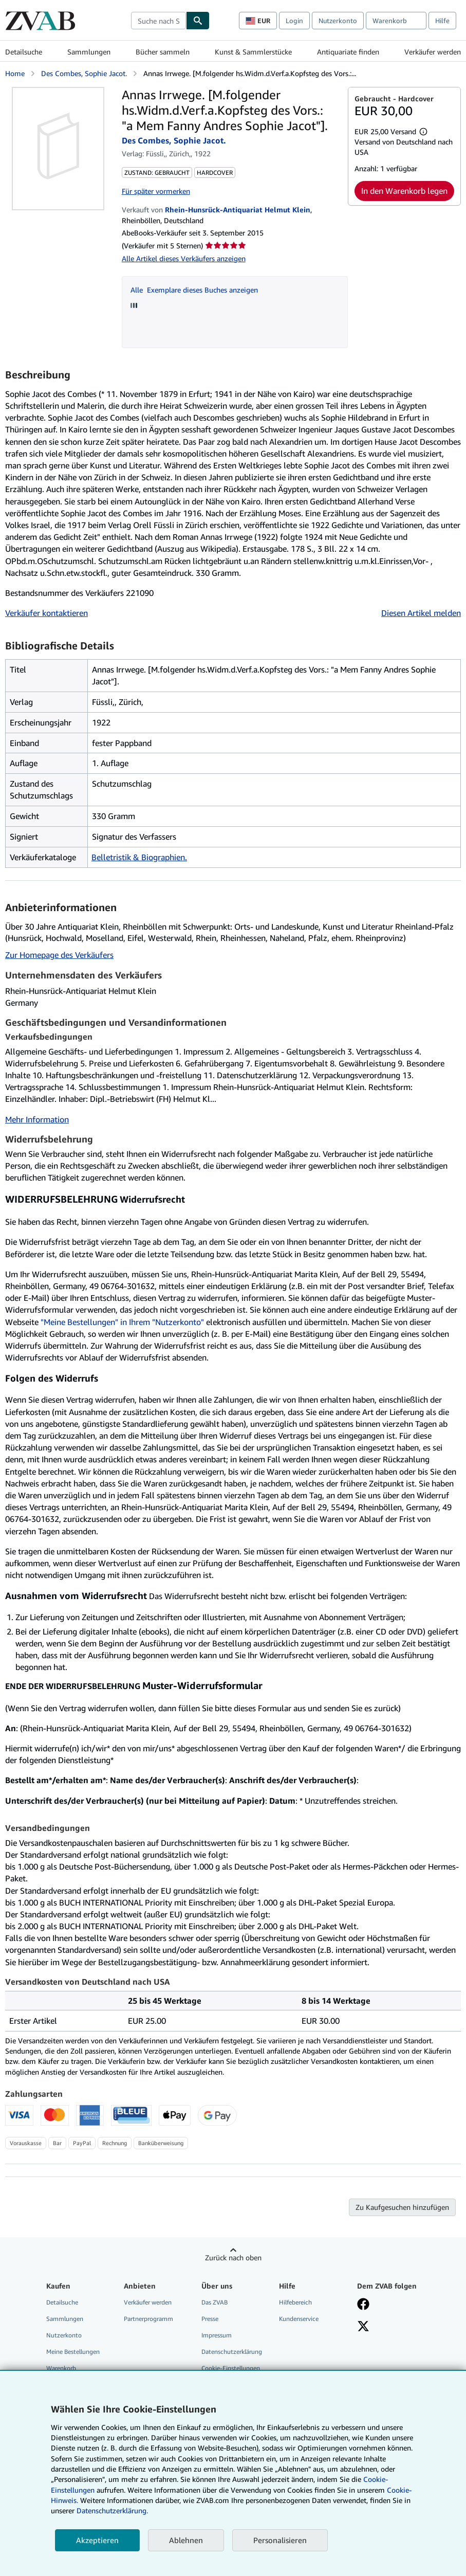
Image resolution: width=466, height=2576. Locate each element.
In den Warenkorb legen (404, 191)
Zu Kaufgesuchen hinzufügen (402, 2207)
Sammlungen (88, 51)
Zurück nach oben (233, 2257)
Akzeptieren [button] (97, 2540)
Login (294, 20)
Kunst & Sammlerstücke (253, 51)
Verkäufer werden (432, 51)
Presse (209, 2319)
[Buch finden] (198, 20)
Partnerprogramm (148, 2319)
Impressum (216, 2335)
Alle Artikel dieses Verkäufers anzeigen (184, 258)
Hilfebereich (295, 2302)
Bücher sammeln (163, 51)
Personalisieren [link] (280, 2540)
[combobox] (158, 20)
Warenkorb (61, 2368)
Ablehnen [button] (186, 2540)
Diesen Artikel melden (421, 613)
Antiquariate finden (348, 51)
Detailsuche (23, 51)
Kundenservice (299, 2319)
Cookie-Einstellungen (230, 2368)
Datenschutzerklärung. (112, 2510)
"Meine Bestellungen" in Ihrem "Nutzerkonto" (122, 1322)
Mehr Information (37, 1119)
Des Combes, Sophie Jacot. (84, 73)
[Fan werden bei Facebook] (363, 2305)
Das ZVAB (214, 2302)
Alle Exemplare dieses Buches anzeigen (194, 289)
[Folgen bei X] (363, 2327)
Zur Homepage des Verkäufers (59, 955)
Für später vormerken (156, 191)
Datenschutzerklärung (231, 2351)
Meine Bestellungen (73, 2351)
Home (15, 73)
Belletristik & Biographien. (139, 857)
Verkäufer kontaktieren (46, 613)
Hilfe (442, 20)
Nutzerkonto (338, 20)
